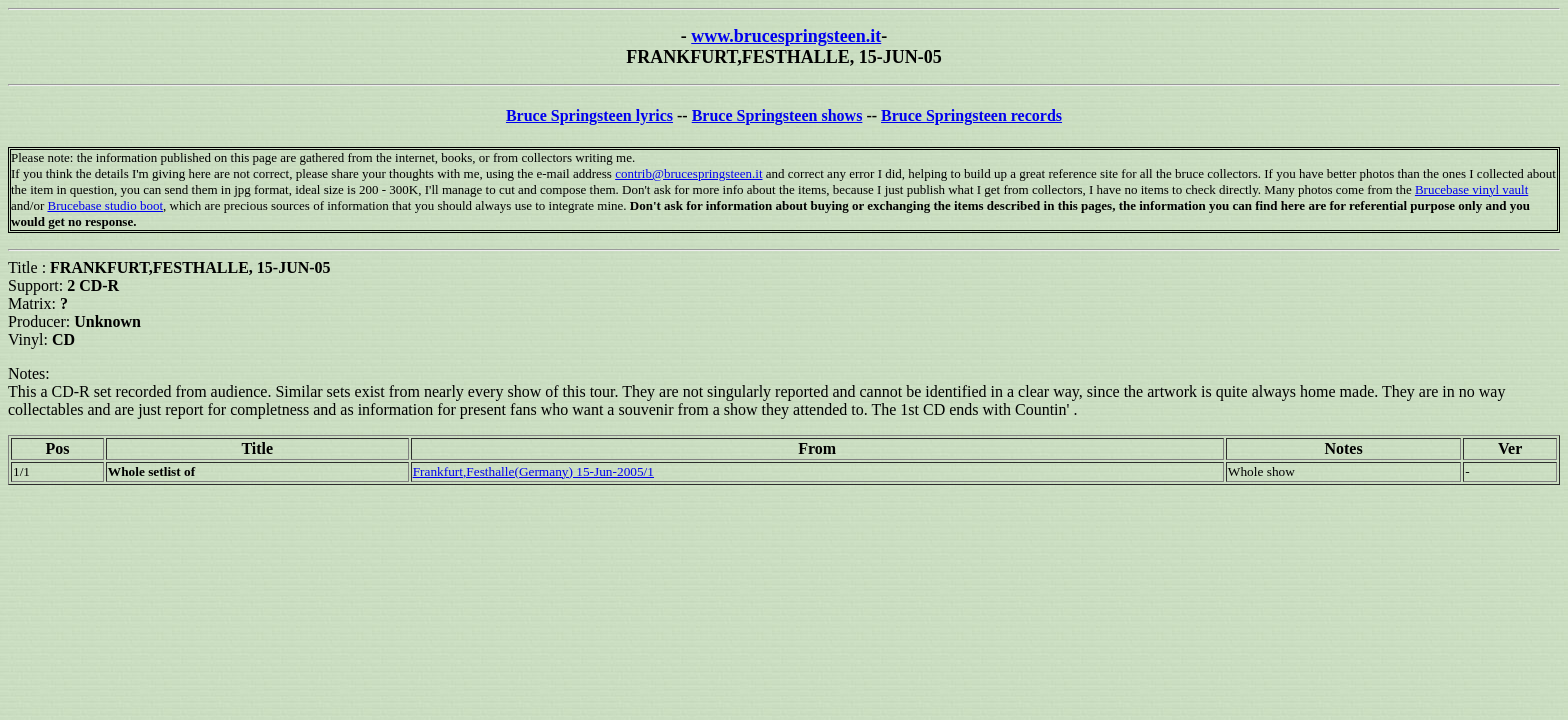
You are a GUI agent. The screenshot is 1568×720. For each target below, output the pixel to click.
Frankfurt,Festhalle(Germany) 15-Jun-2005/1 (533, 471)
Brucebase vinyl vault (1471, 189)
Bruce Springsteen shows (777, 115)
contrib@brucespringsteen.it (688, 173)
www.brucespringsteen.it (786, 36)
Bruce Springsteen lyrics (589, 115)
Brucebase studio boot (105, 205)
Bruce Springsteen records (971, 115)
